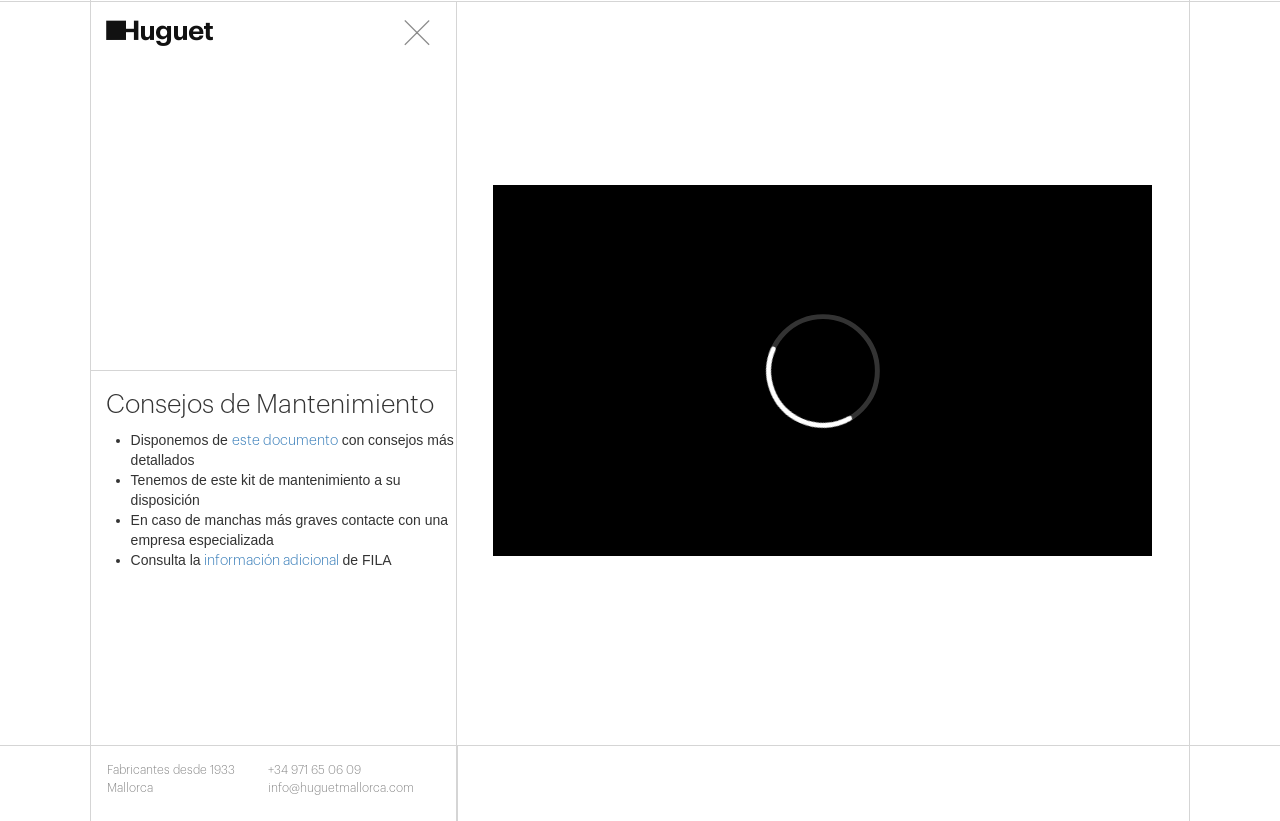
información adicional (270, 561)
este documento (285, 441)
